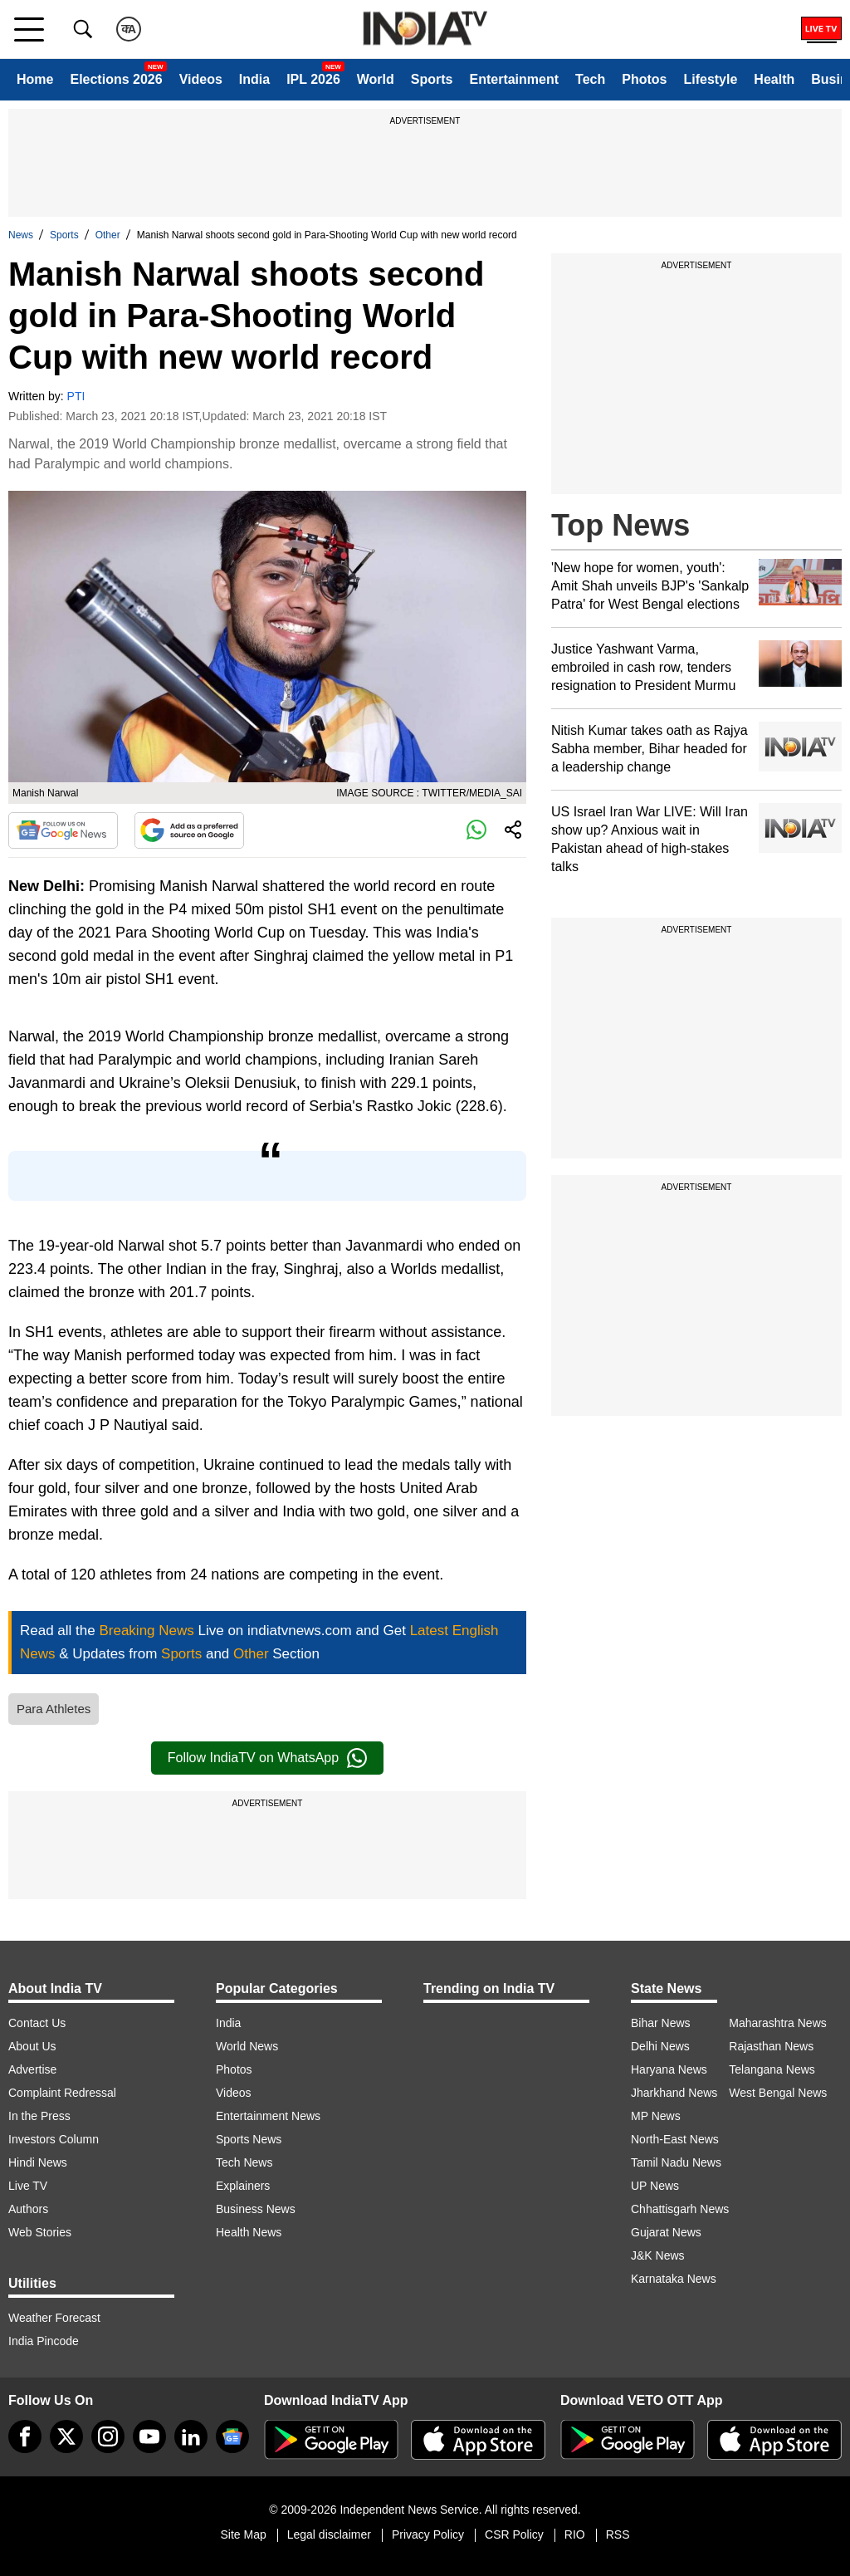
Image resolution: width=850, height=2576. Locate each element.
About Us (32, 2046)
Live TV (27, 2185)
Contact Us (37, 2023)
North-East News (675, 2139)
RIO (574, 2534)
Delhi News (660, 2046)
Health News (248, 2232)
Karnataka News (673, 2278)
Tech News (244, 2162)
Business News (256, 2209)
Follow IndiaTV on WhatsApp (267, 1758)
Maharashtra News (778, 2023)
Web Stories (39, 2232)
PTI (76, 396)
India (254, 79)
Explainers (243, 2185)
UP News (655, 2185)
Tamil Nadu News (676, 2162)
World (375, 79)
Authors (28, 2209)
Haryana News (669, 2069)
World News (247, 2046)
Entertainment (514, 79)
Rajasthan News (771, 2046)
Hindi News (37, 2162)
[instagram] (108, 2436)
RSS (618, 2534)
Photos (644, 79)
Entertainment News (268, 2116)
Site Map (243, 2534)
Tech (590, 79)
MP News (656, 2116)
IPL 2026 (313, 79)
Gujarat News (666, 2232)
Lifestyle (710, 79)
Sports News (248, 2139)
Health (774, 79)
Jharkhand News (674, 2092)
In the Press (39, 2116)
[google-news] (232, 2436)
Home (35, 79)
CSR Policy (514, 2534)
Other (107, 235)
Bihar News (661, 2023)
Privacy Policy (428, 2534)
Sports (432, 79)
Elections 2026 (116, 79)
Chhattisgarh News (680, 2209)
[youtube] (149, 2436)
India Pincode (43, 2341)
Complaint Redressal (62, 2092)
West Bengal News (778, 2092)
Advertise (32, 2069)
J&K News (658, 2255)
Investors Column (53, 2139)
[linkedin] (191, 2436)
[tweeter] (66, 2436)
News (20, 235)
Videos (200, 79)
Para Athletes (53, 1709)
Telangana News (772, 2069)
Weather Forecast (54, 2317)
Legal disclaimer (329, 2534)
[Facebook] (25, 2436)
